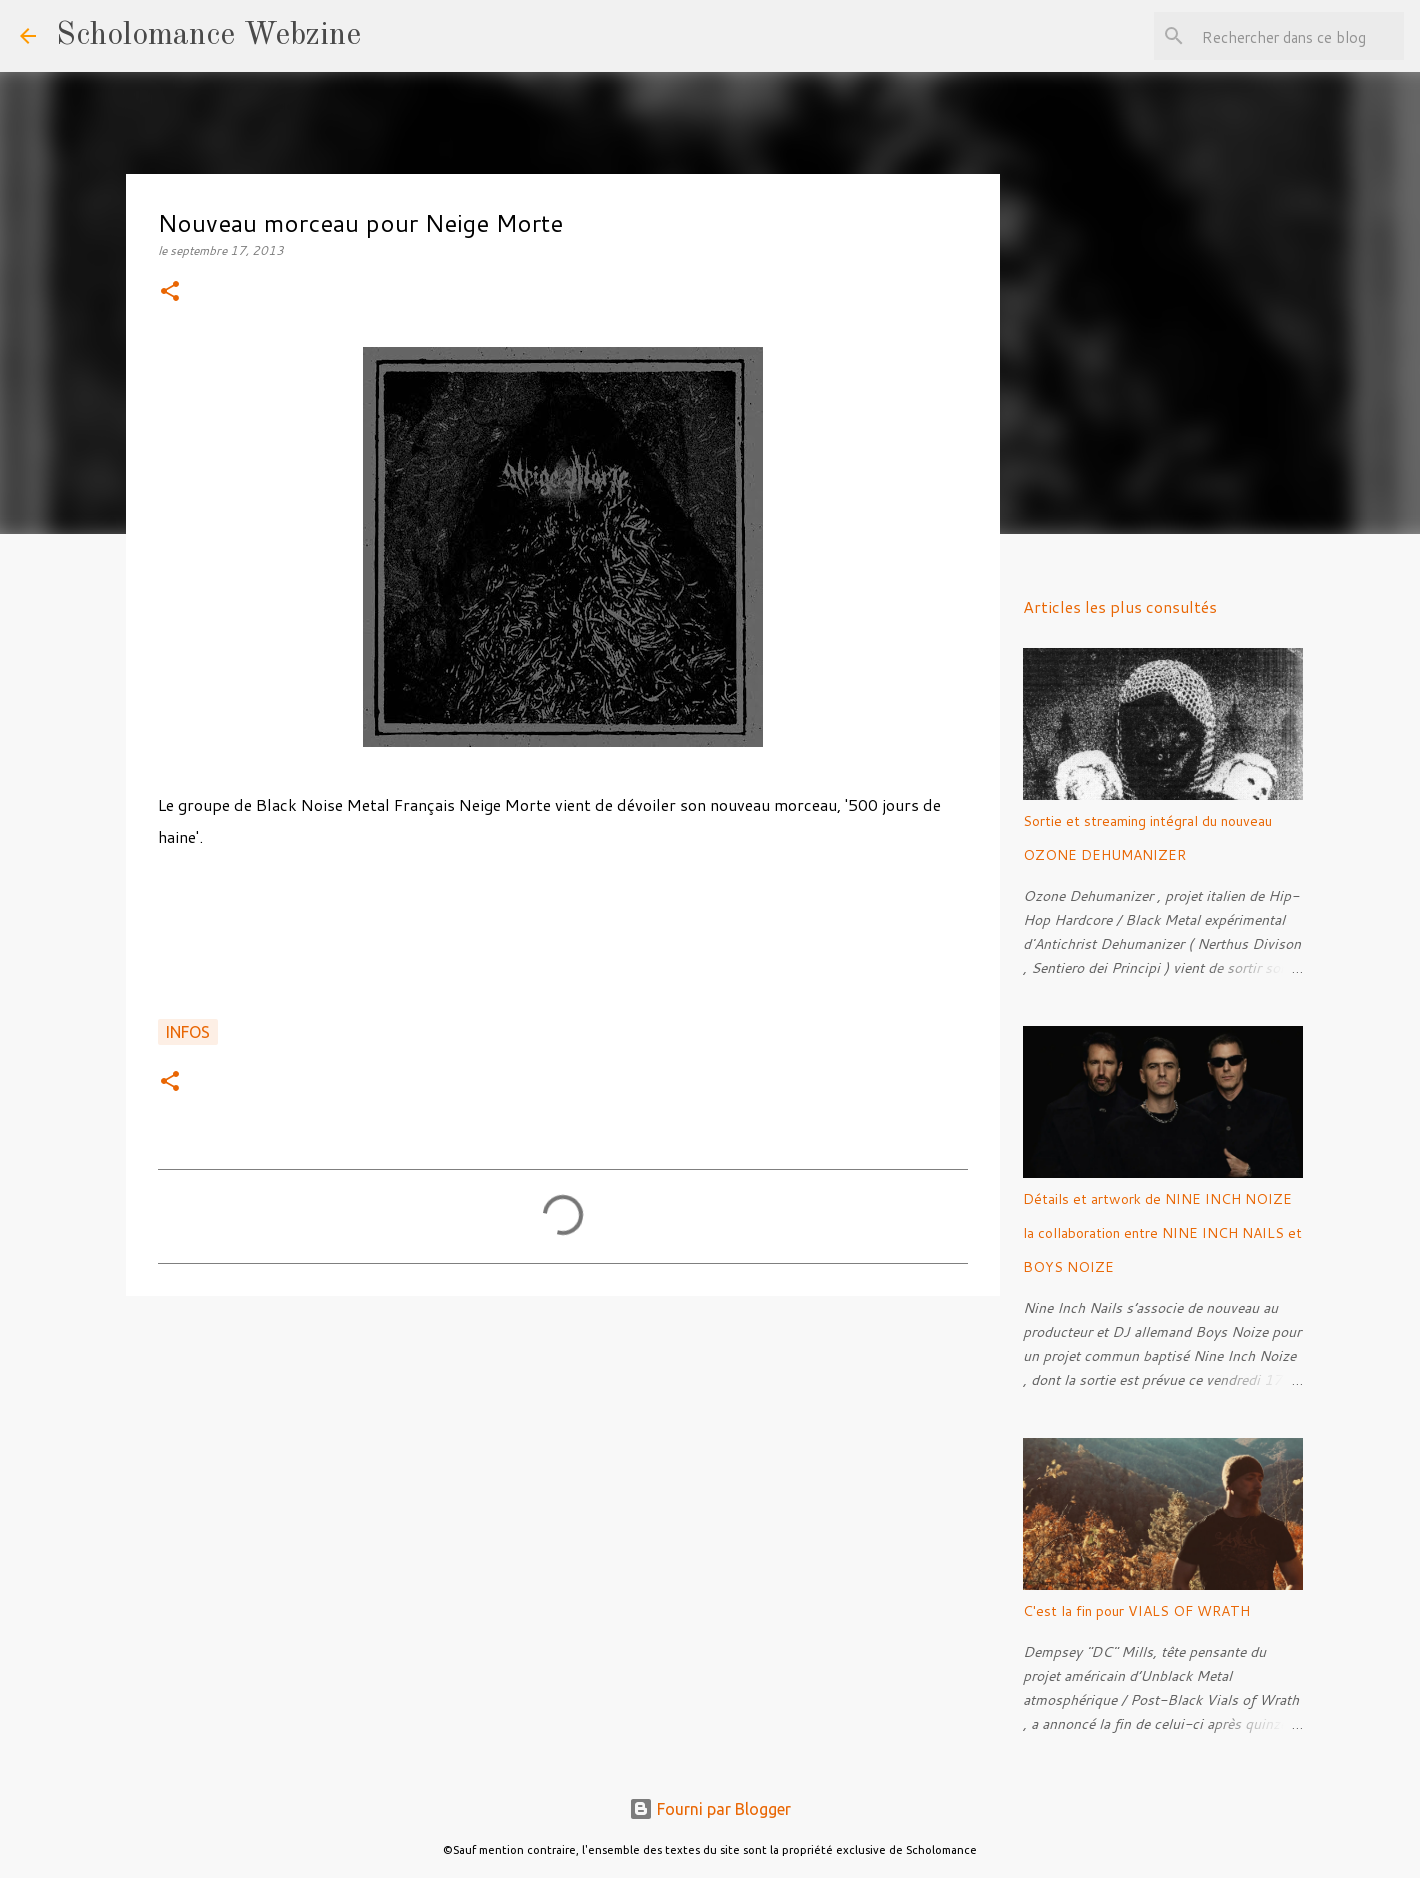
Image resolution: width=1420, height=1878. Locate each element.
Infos (188, 1032)
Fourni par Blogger (710, 1809)
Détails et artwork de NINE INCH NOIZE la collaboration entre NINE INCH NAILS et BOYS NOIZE (1162, 1233)
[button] (170, 292)
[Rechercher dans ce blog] (1299, 36)
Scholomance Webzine (208, 36)
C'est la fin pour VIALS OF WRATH (1136, 1611)
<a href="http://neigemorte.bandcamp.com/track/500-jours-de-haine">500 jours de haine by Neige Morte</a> (563, 945)
